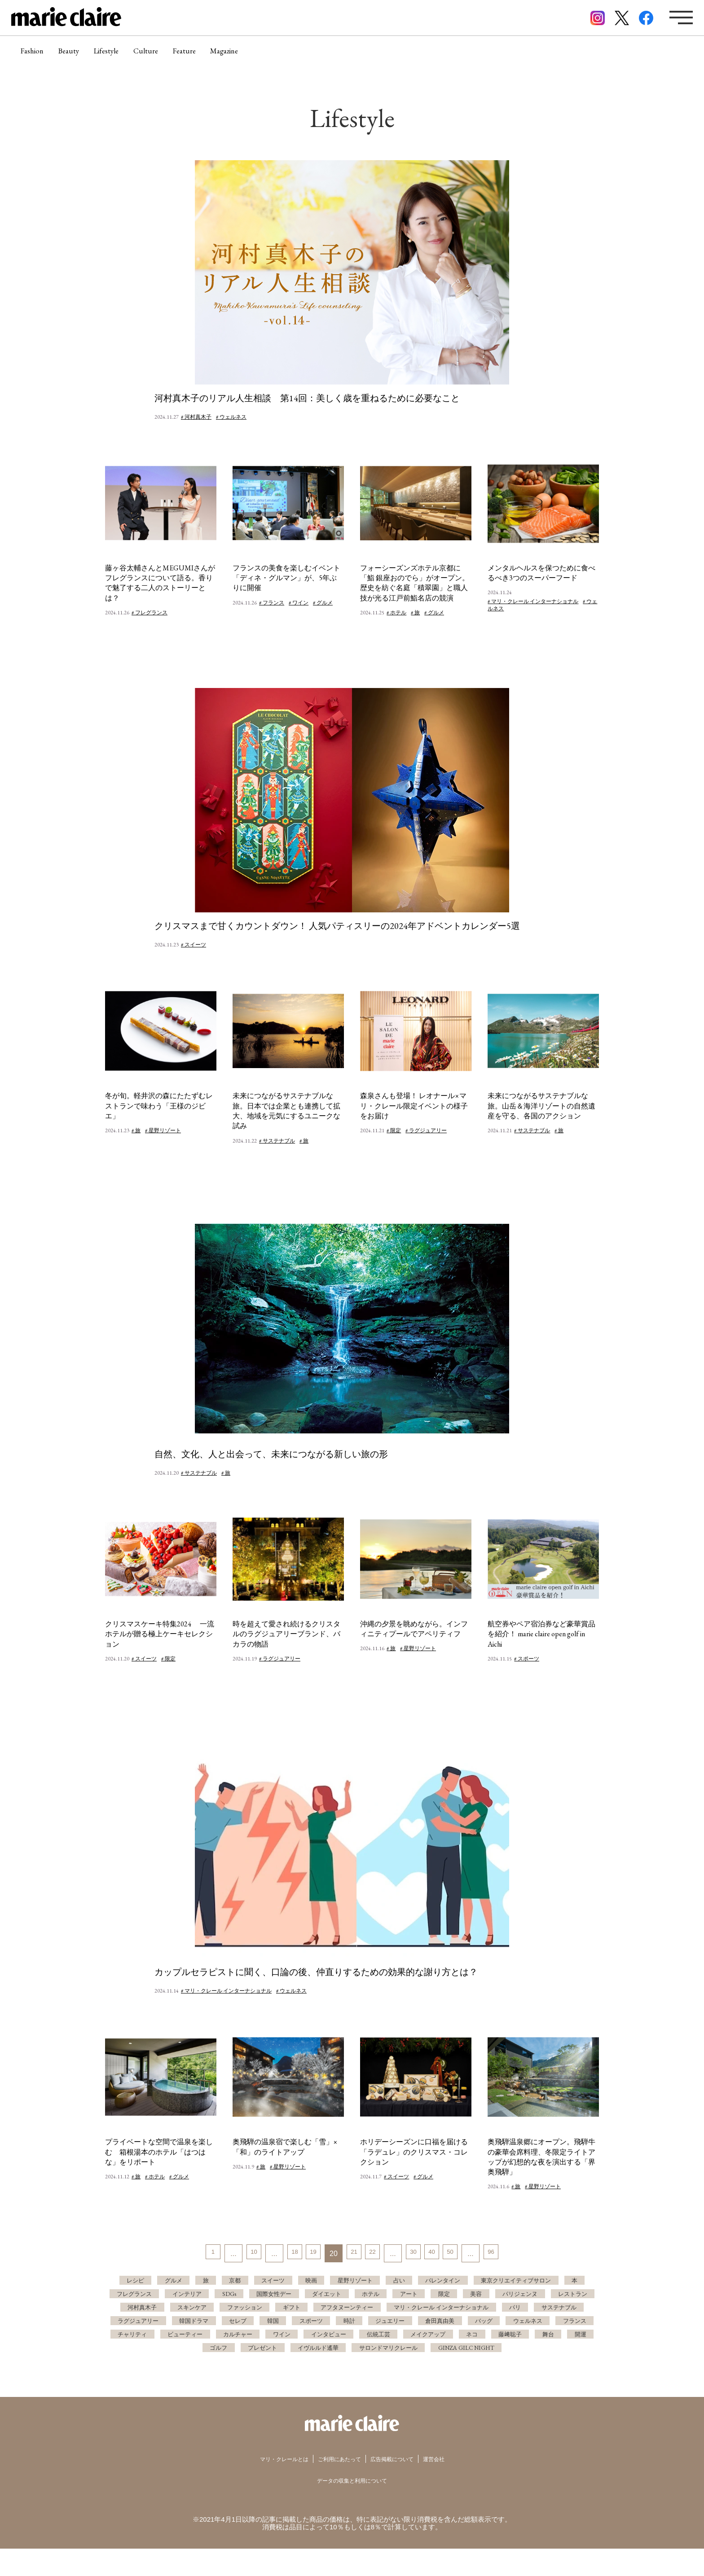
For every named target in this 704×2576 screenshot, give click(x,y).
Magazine (266, 56)
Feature (218, 56)
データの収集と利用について (352, 2507)
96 (509, 2253)
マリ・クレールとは (270, 2486)
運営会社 (450, 2486)
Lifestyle (125, 56)
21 (352, 2253)
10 (240, 2253)
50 (464, 2253)
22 (374, 2253)
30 (419, 2253)
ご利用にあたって (337, 2486)
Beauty (80, 56)
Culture (172, 56)
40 (442, 2253)
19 (307, 2253)
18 (285, 2253)
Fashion (36, 56)
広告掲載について (400, 2486)
